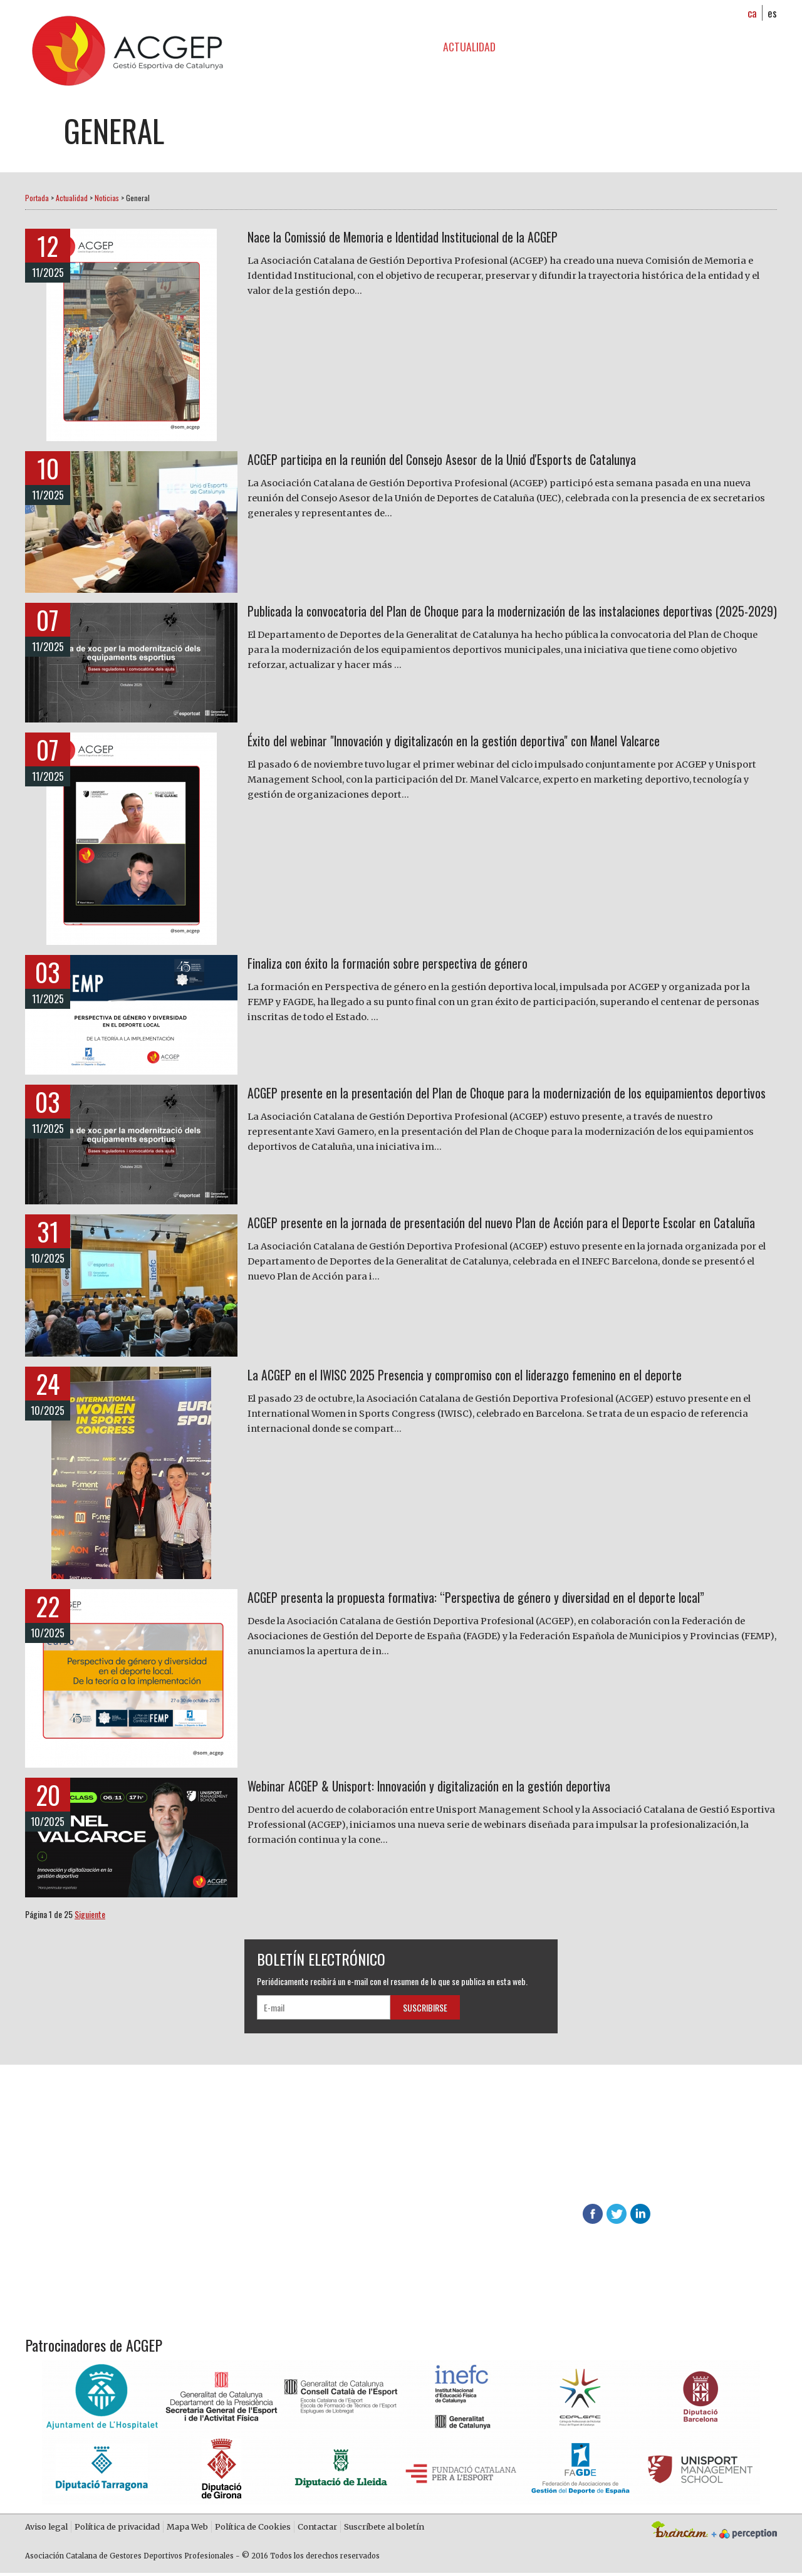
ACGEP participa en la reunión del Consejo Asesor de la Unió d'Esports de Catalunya (473, 461)
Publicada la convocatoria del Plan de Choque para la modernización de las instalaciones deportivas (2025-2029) (486, 623)
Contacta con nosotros (315, 2211)
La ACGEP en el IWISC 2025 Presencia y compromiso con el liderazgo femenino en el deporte (500, 1376)
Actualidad (469, 46)
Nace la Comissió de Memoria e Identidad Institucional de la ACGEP (429, 238)
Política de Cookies (253, 2528)
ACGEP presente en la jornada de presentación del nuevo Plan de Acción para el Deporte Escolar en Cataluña (508, 1235)
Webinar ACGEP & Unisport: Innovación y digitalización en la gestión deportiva (458, 1787)
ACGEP (326, 46)
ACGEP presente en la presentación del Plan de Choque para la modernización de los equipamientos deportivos (475, 1105)
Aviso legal (46, 2528)
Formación (391, 46)
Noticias (107, 197)
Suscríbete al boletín (384, 2528)
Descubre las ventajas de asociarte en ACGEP (553, 2163)
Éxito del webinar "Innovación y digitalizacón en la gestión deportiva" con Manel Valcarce (487, 742)
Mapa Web (187, 2528)
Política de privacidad (117, 2528)
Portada (37, 197)
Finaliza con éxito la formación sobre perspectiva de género (409, 965)
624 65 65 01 (556, 2186)
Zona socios (551, 46)
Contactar (317, 2528)
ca (753, 13)
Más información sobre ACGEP (327, 2180)
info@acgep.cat (715, 2186)
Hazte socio (288, 2149)
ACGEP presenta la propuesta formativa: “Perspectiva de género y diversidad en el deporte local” (510, 1599)
